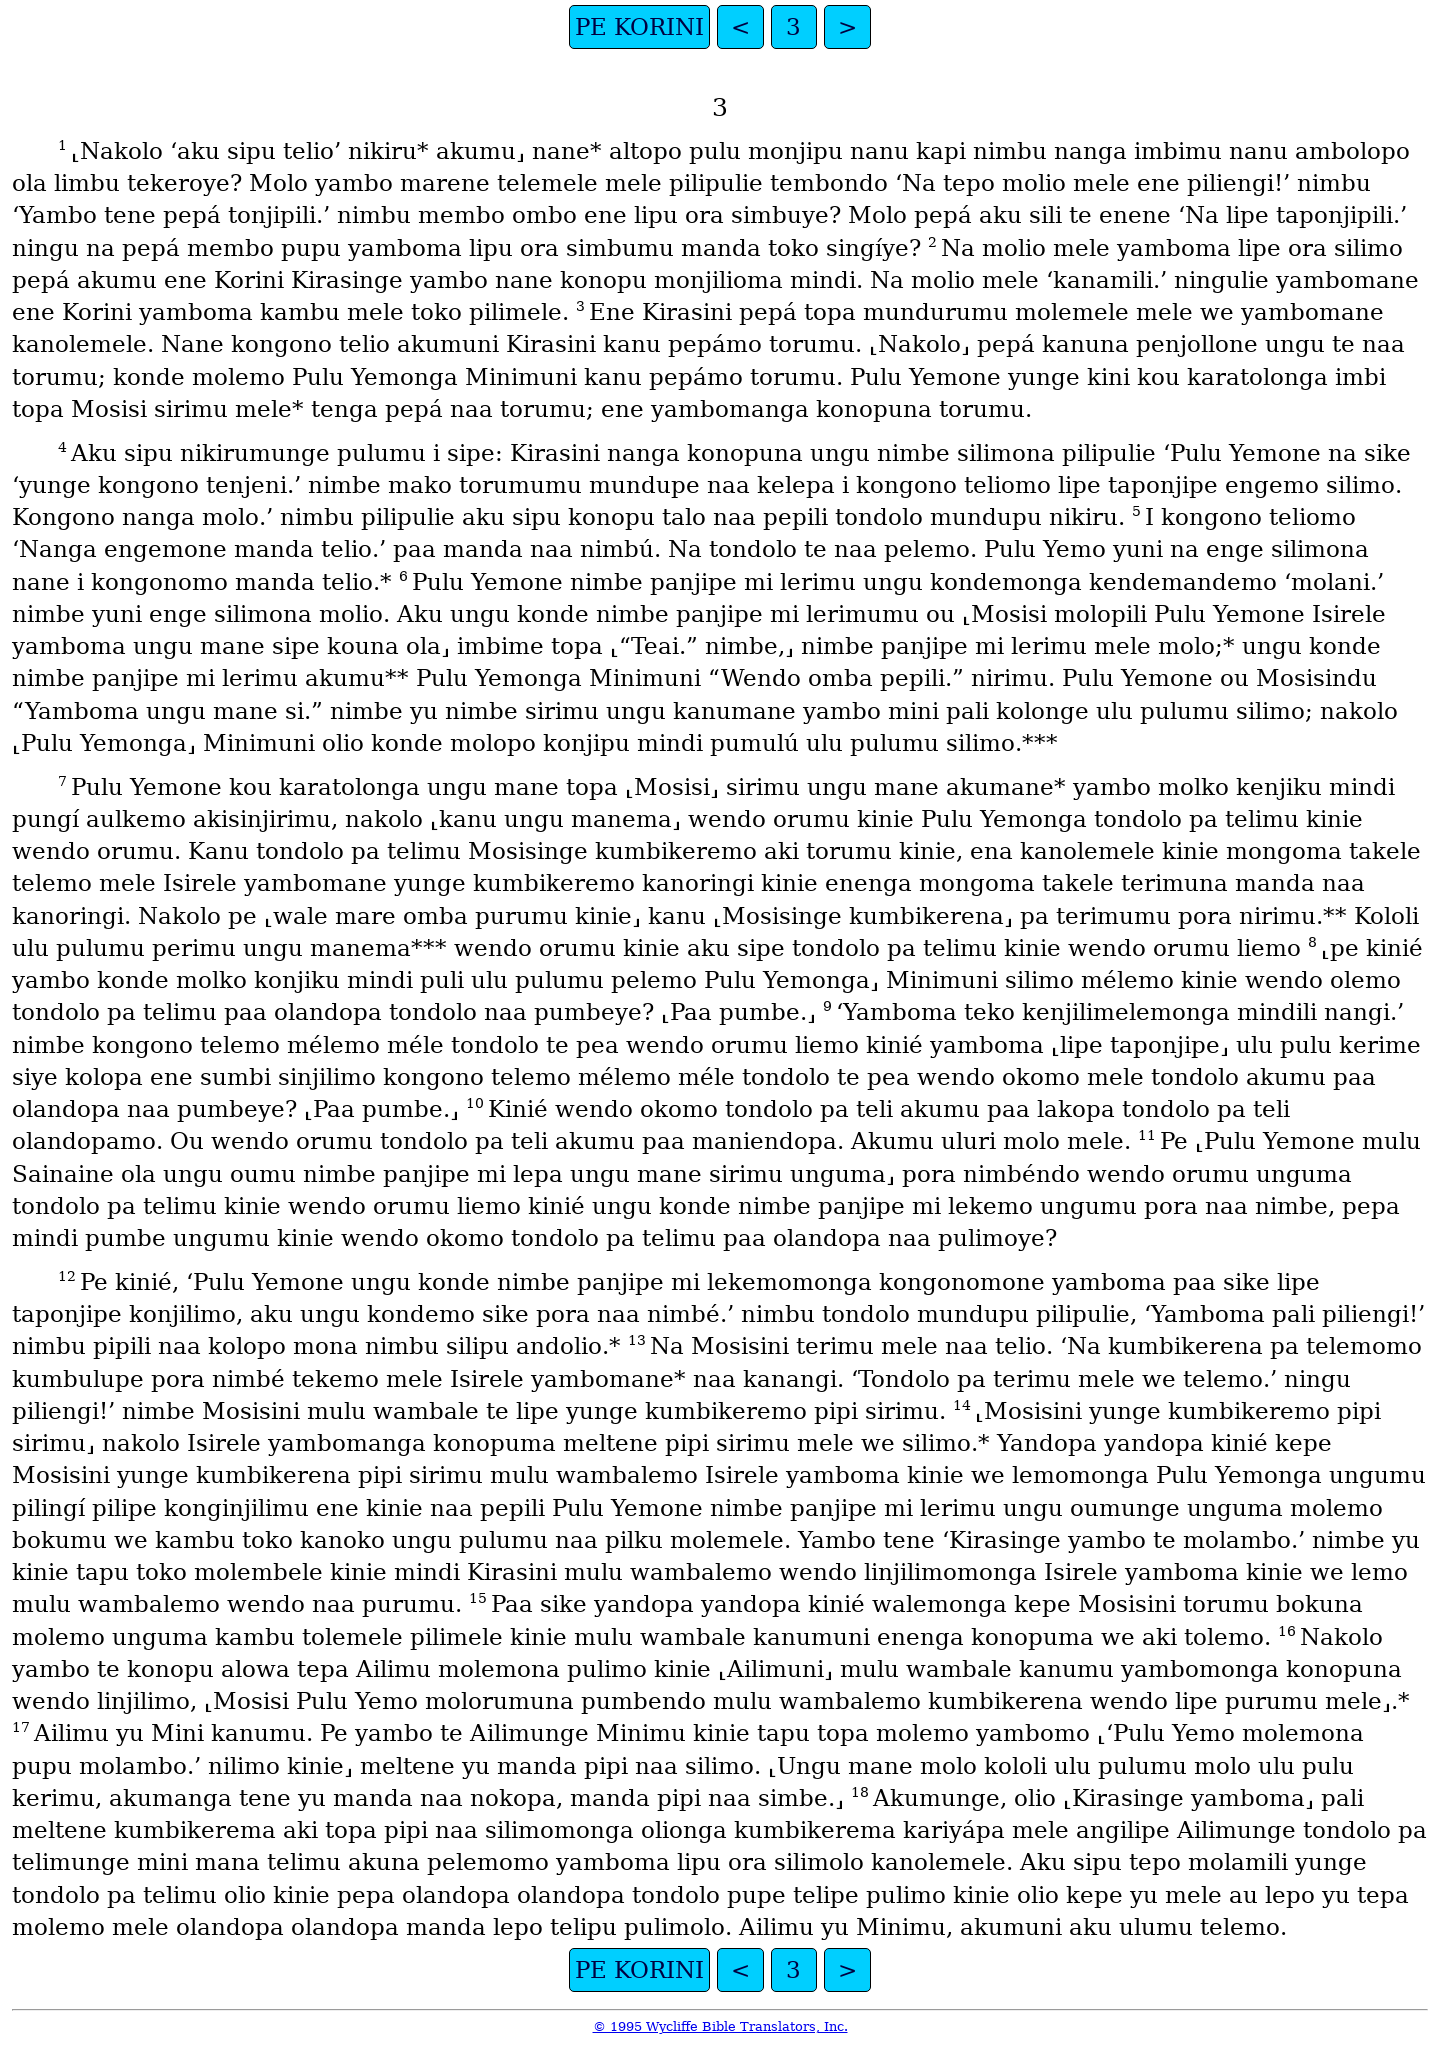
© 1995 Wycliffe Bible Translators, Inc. (720, 2026)
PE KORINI (639, 27)
